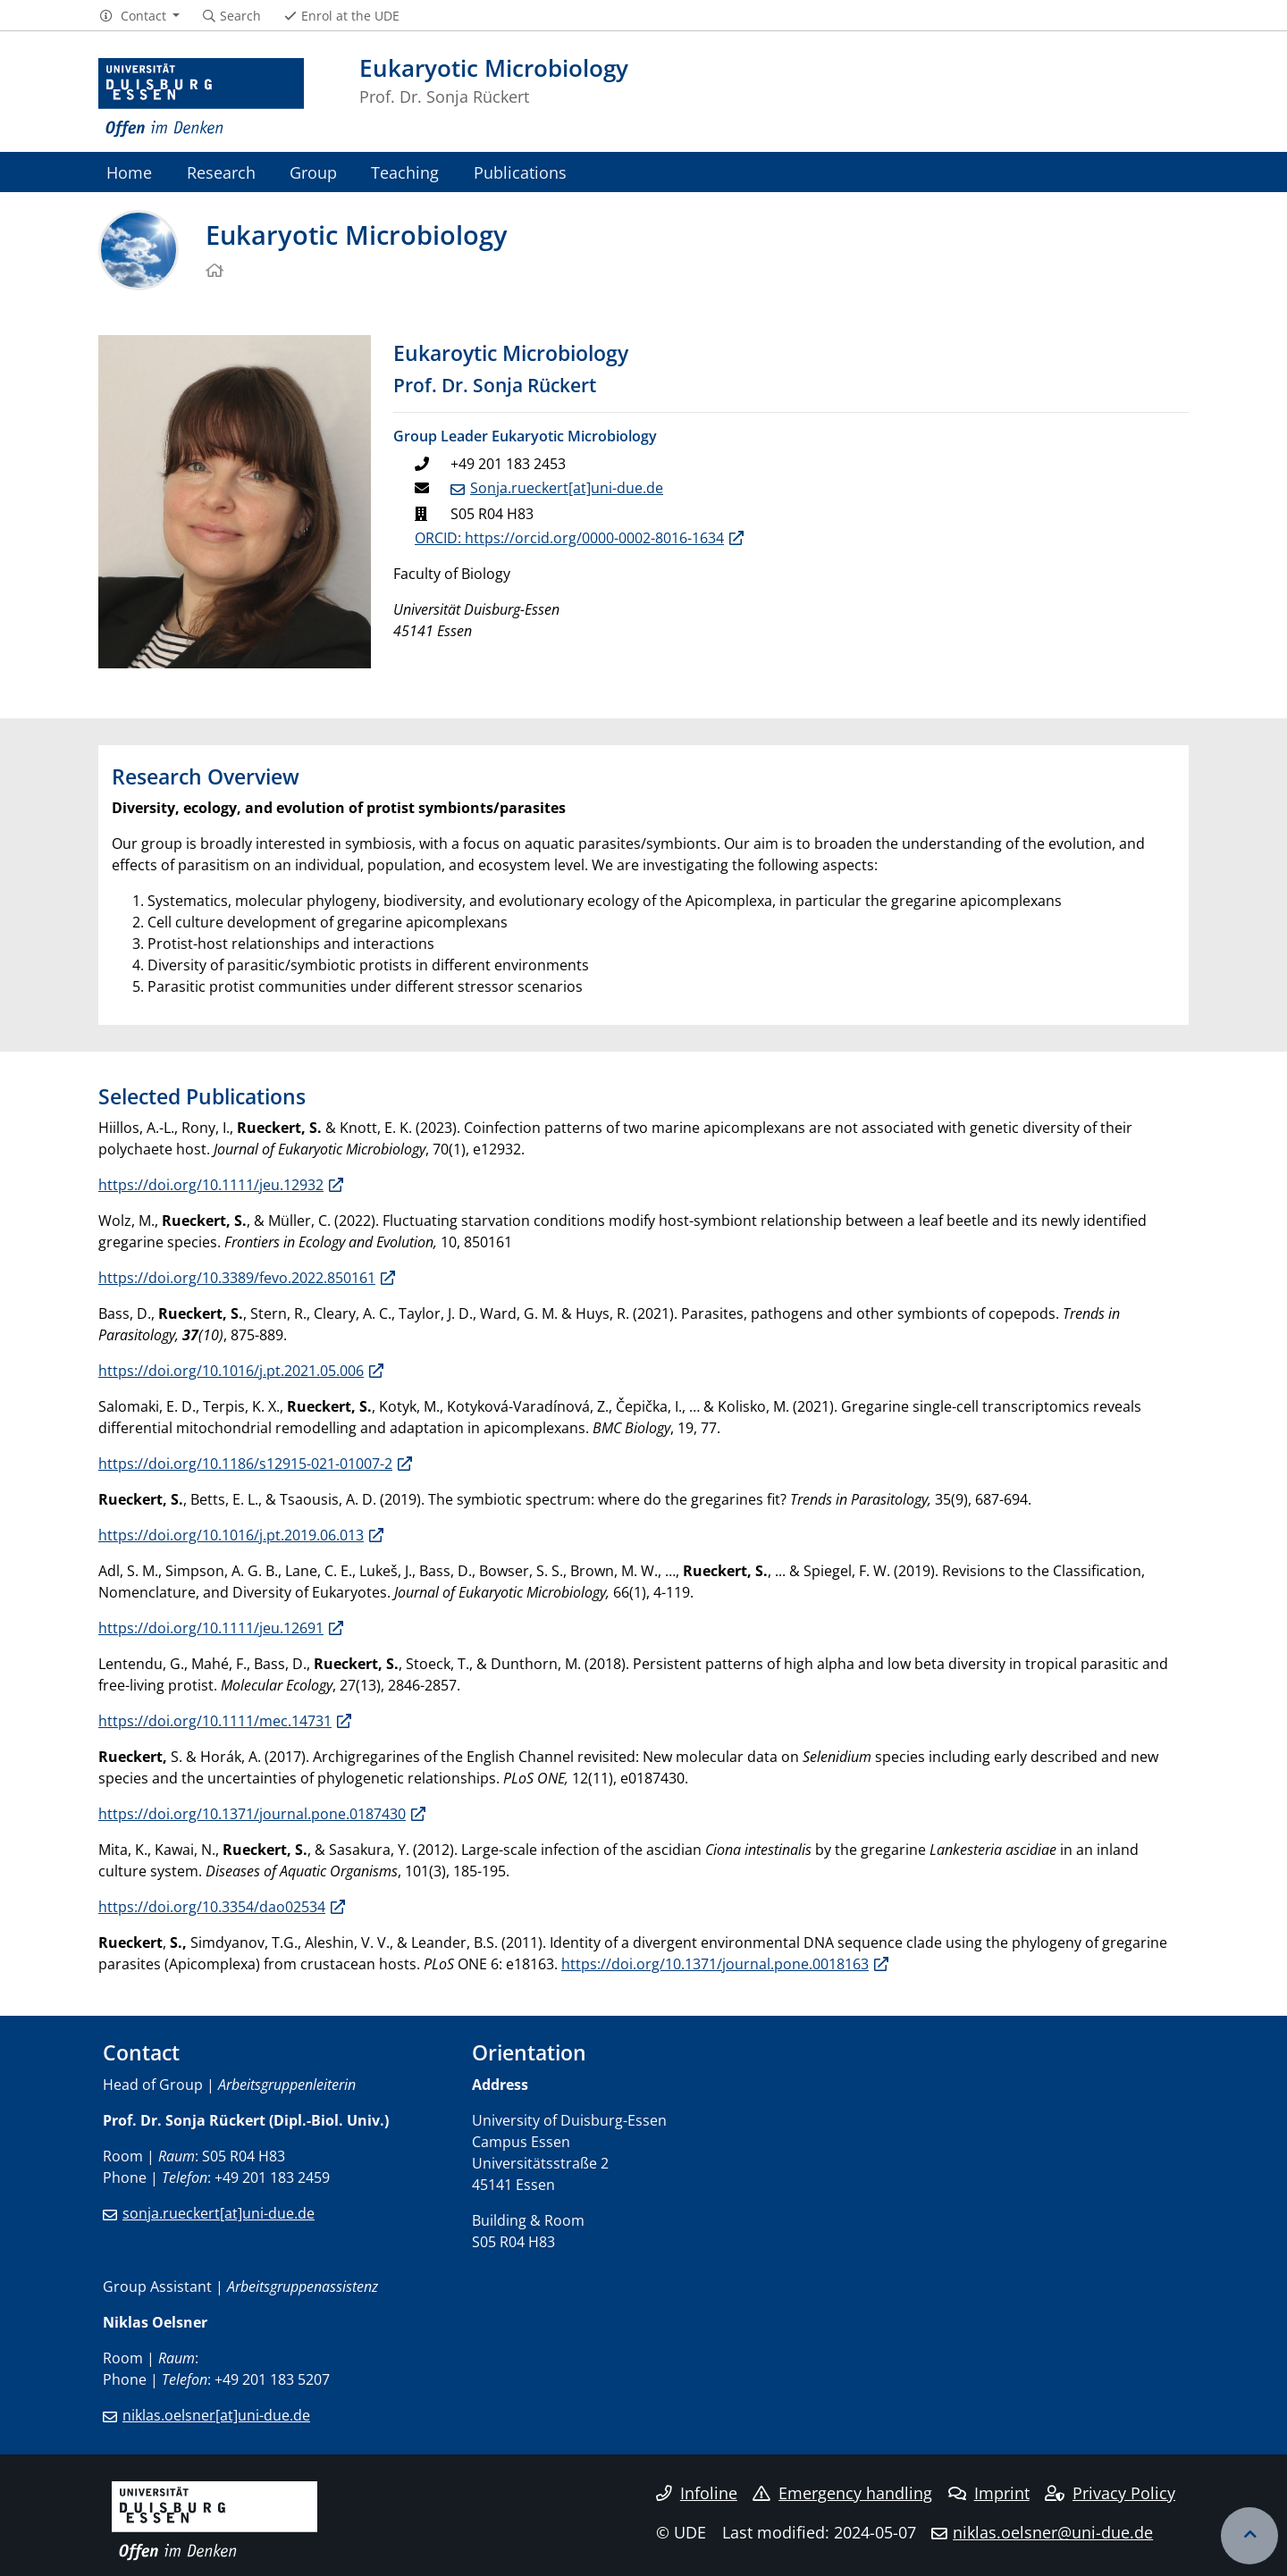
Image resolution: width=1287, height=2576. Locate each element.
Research (221, 172)
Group (313, 172)
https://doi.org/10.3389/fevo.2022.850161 (236, 1278)
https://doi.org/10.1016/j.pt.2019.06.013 (231, 1535)
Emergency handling (842, 2493)
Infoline (696, 2493)
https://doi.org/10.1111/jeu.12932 (211, 1185)
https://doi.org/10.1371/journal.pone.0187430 (252, 1814)
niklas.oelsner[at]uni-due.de (216, 2415)
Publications (520, 172)
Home (129, 172)
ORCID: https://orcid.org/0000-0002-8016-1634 (569, 538)
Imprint (989, 2493)
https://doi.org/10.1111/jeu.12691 (211, 1628)
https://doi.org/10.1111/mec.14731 (215, 1721)
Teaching (405, 172)
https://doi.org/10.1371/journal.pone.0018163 (715, 1964)
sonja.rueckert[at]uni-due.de (218, 2213)
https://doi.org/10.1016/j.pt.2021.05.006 (231, 1370)
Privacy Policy (1110, 2493)
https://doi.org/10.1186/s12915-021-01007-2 (245, 1463)
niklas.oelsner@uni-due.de (1053, 2532)
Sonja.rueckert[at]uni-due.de (566, 488)
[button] (139, 16)
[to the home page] (201, 98)
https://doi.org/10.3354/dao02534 (211, 1907)
